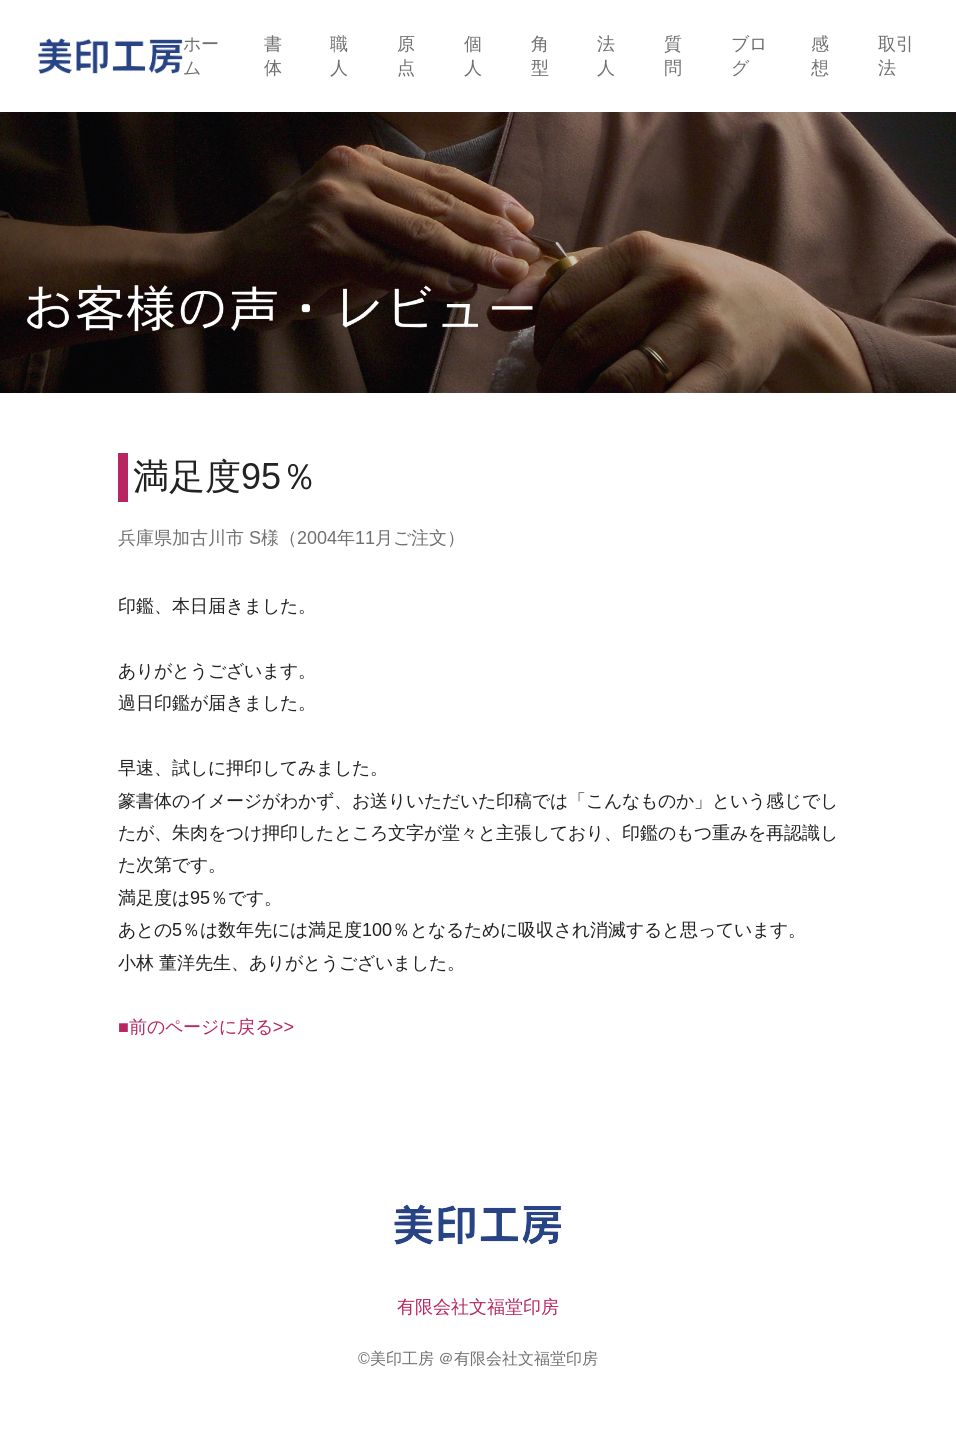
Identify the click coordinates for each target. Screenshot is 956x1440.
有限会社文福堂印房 (478, 1307)
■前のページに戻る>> (206, 1027)
